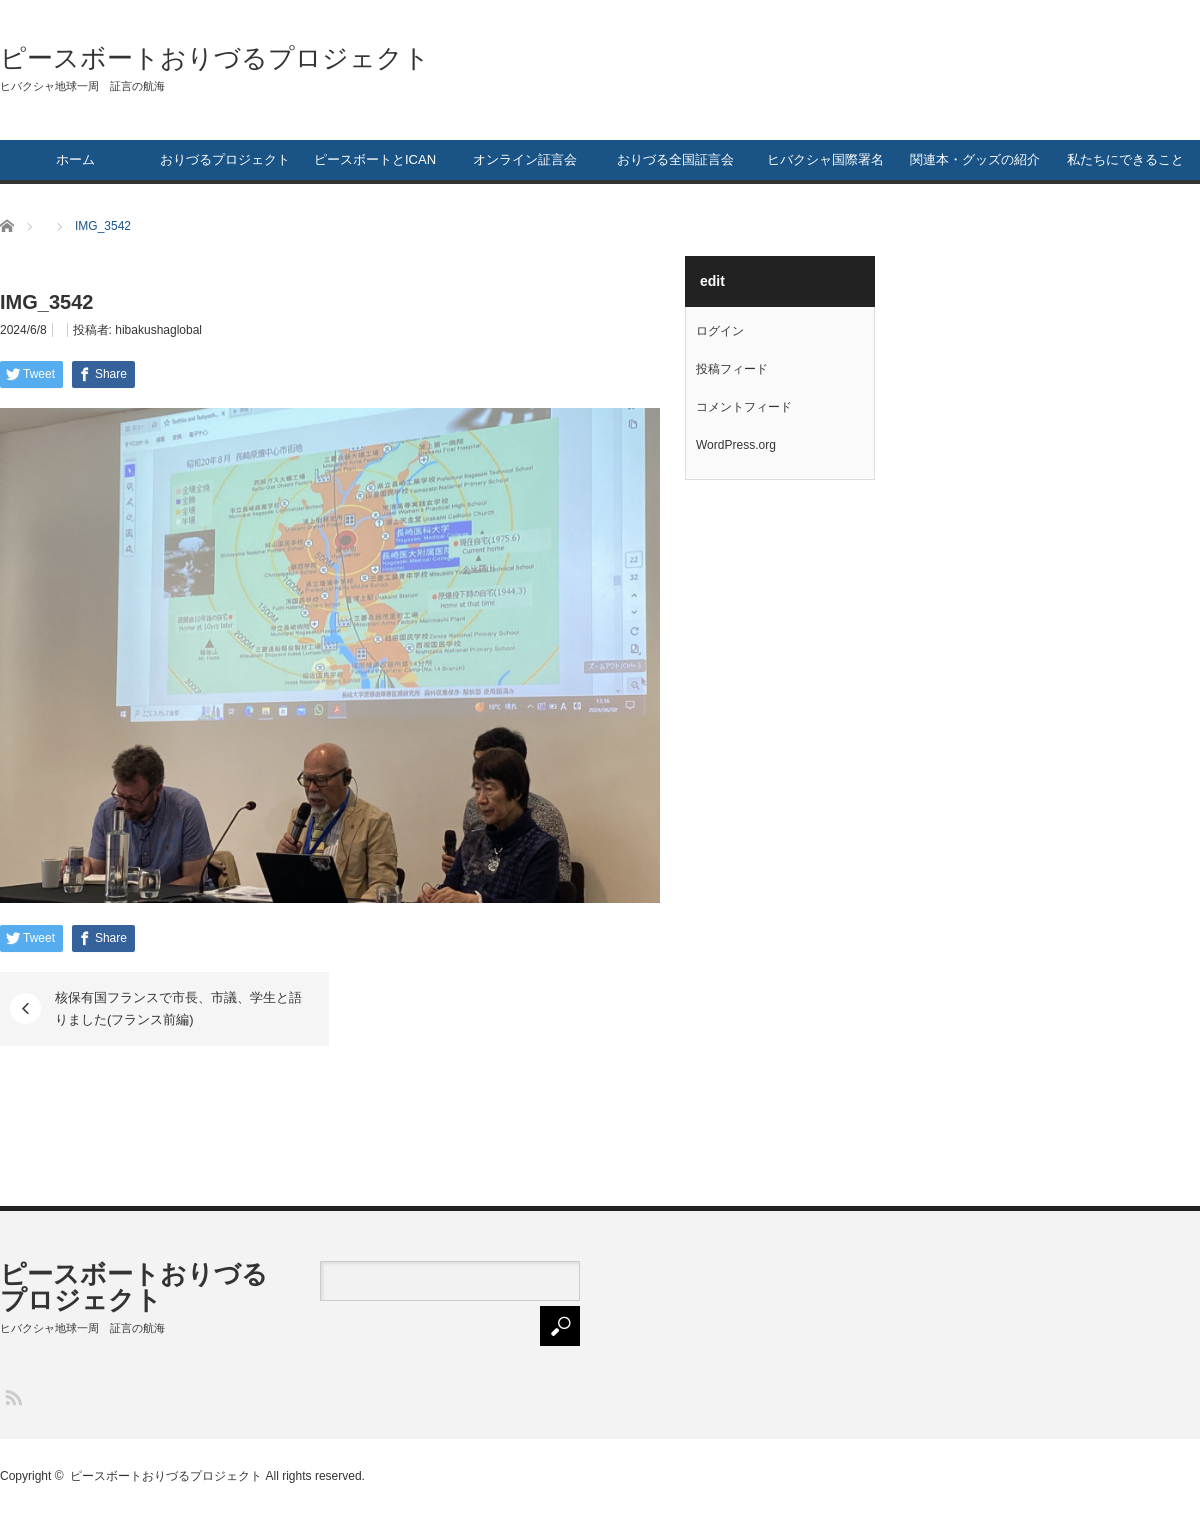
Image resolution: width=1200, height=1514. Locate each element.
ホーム (75, 159)
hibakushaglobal (158, 330)
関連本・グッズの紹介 (975, 159)
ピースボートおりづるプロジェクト (215, 58)
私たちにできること (1125, 159)
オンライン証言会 (525, 159)
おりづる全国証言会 (675, 159)
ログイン (720, 331)
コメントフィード (744, 407)
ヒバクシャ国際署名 (825, 159)
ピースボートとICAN (375, 159)
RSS (12, 1396)
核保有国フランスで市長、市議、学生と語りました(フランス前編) (178, 1008)
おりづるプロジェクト (225, 159)
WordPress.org (736, 445)
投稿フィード (732, 369)
